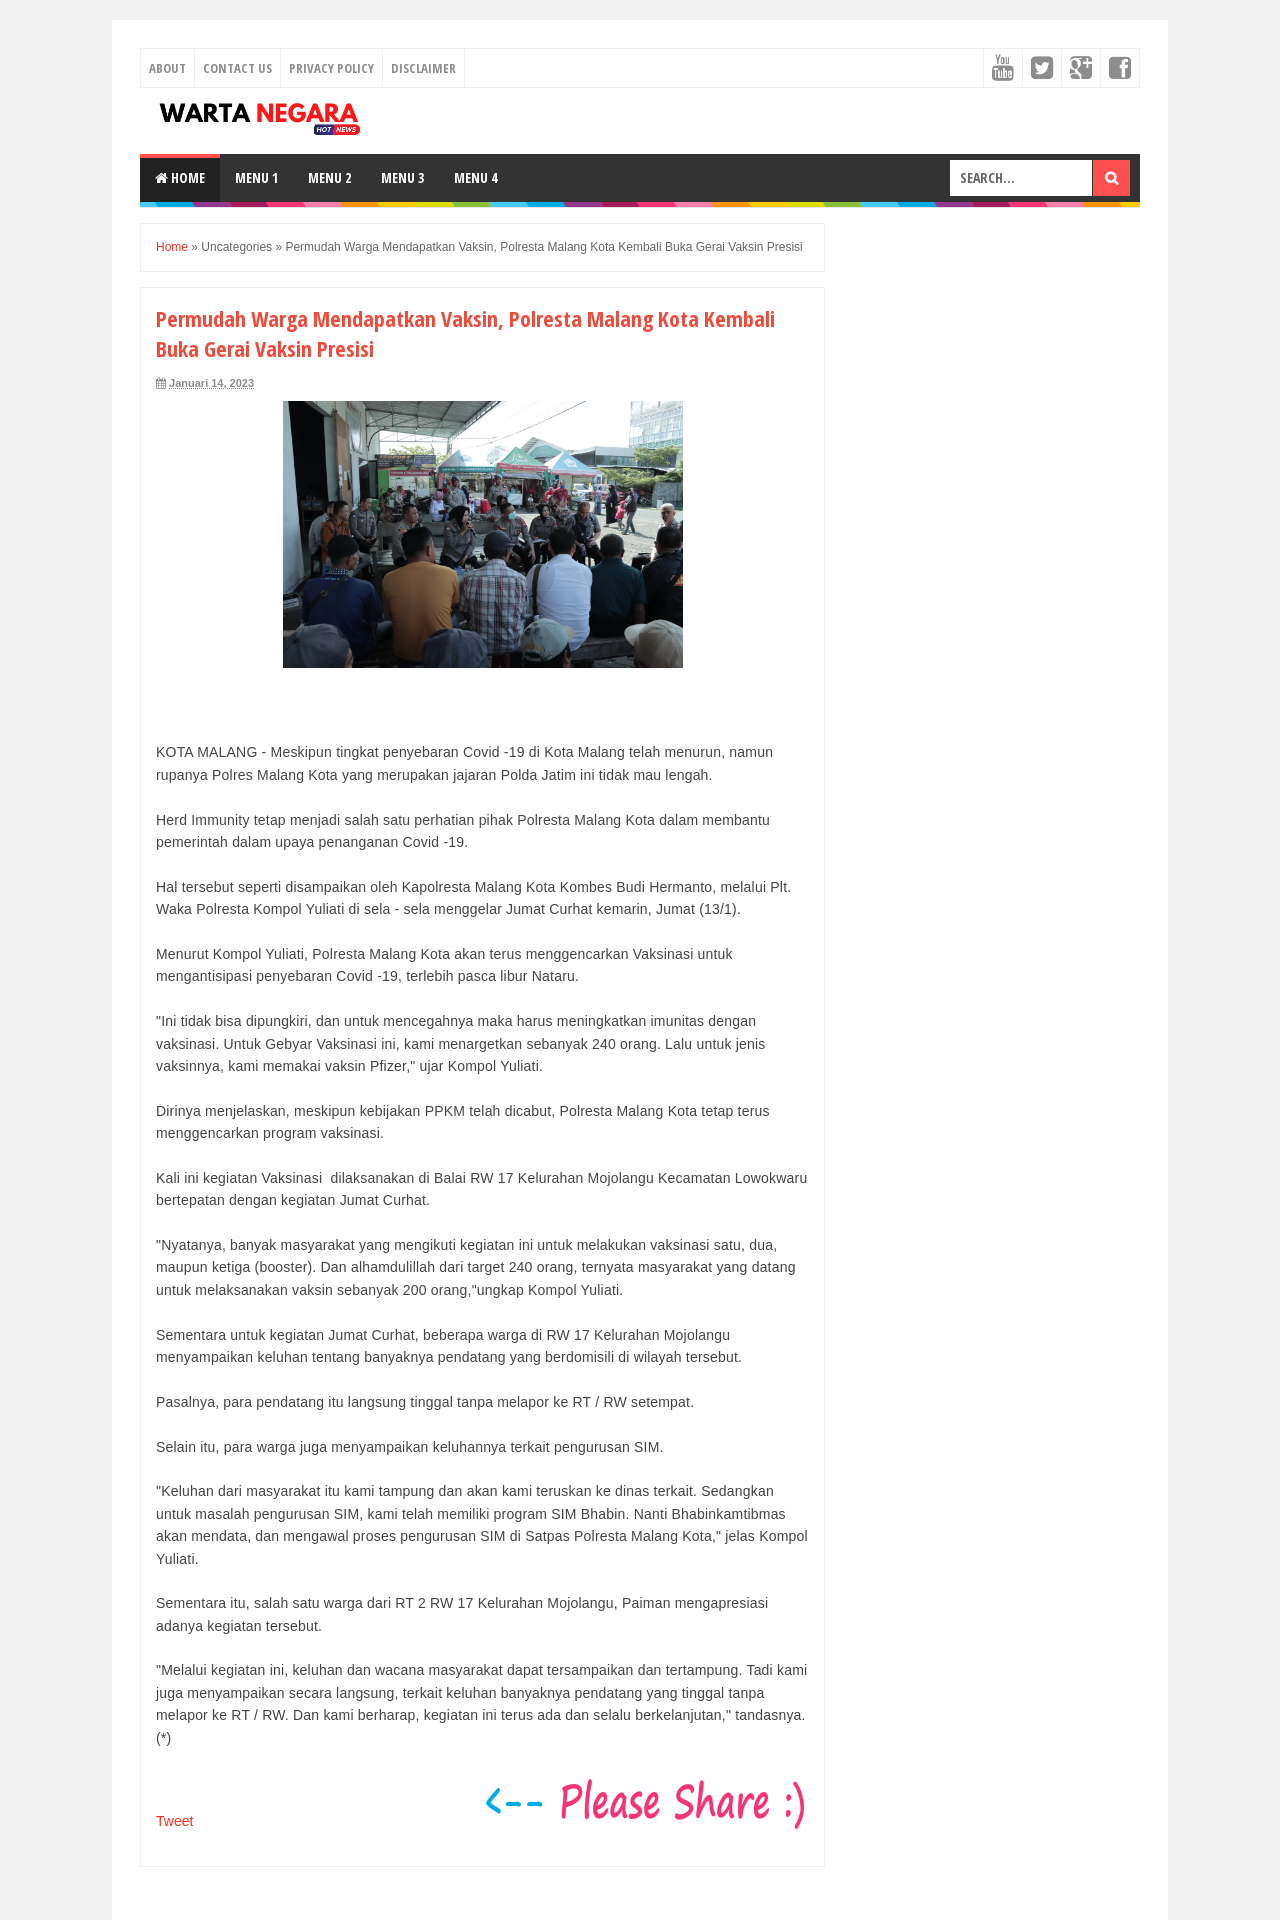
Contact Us (237, 68)
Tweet (174, 1821)
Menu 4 (475, 177)
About (167, 68)
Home (180, 177)
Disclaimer (423, 68)
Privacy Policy (331, 68)
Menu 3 (402, 177)
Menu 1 (256, 177)
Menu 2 (329, 177)
